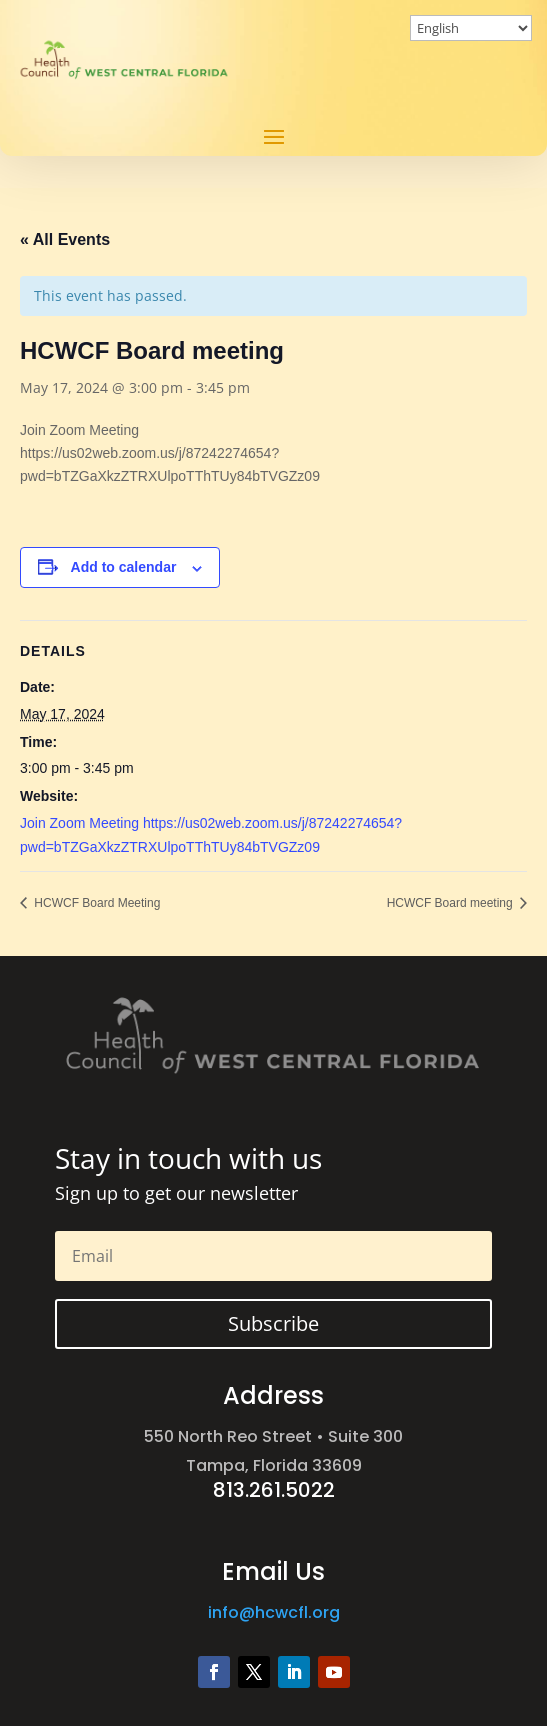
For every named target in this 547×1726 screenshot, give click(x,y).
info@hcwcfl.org (274, 1612)
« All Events (65, 239)
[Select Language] (471, 28)
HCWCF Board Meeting (95, 903)
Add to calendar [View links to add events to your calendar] (124, 567)
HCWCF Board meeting (451, 903)
